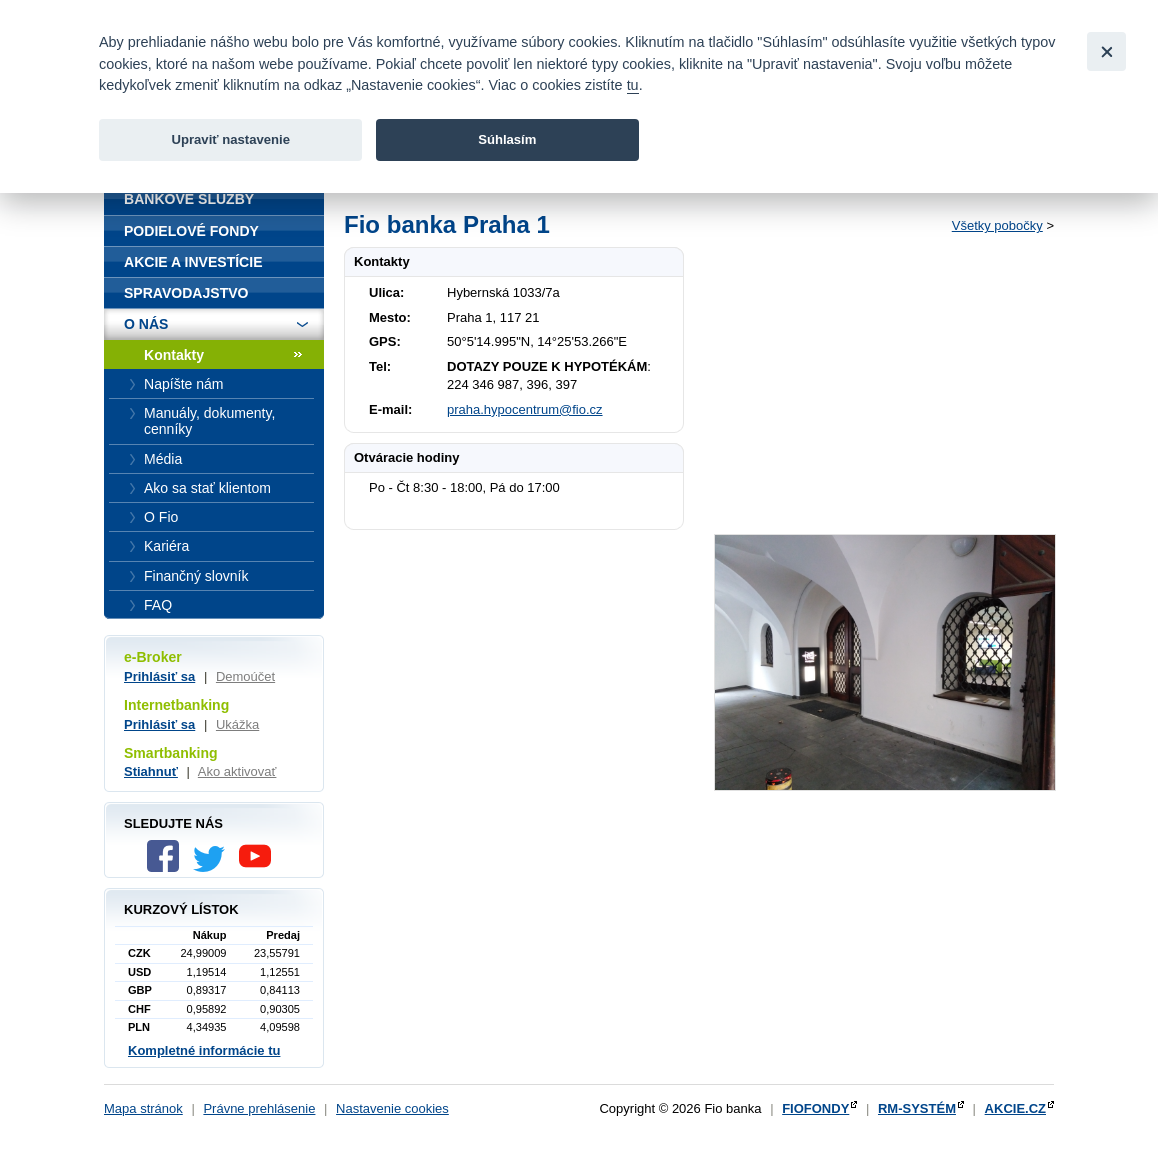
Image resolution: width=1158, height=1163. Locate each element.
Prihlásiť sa (159, 676)
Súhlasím (507, 139)
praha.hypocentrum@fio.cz (525, 409)
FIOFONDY (815, 1108)
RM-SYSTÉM (917, 1108)
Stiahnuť (151, 771)
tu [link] (633, 85)
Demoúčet (245, 676)
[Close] (1106, 51)
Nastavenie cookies (392, 1108)
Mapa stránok (143, 1108)
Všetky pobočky (997, 225)
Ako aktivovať (237, 771)
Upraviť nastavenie (230, 139)
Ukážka (237, 724)
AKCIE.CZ (1015, 1108)
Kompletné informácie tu (204, 1050)
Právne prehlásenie (259, 1108)
